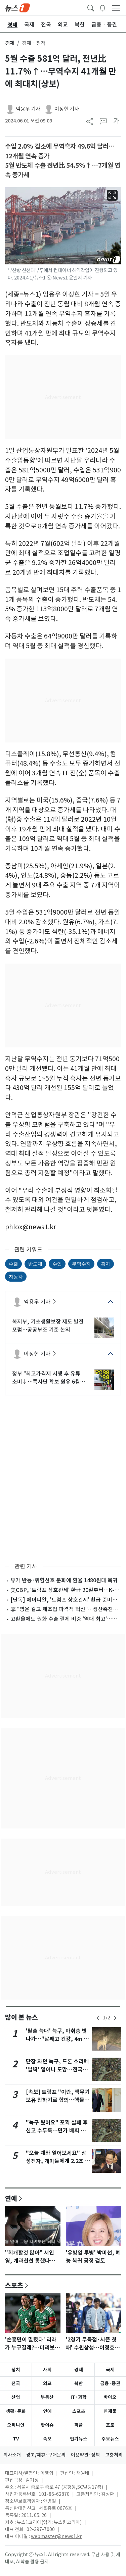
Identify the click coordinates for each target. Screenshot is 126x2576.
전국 (15, 2383)
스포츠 (14, 2285)
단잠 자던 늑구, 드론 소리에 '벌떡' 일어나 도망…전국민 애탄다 (57, 2069)
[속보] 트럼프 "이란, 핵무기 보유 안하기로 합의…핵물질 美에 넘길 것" (58, 2100)
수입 (57, 1264)
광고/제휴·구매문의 (46, 2455)
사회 (47, 2370)
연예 (11, 2198)
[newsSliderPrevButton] (98, 2018)
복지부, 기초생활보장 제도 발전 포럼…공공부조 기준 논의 (48, 1325)
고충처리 (114, 2455)
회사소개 (12, 2455)
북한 (78, 2383)
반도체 (35, 1264)
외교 (47, 2383)
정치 (15, 2370)
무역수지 (81, 1264)
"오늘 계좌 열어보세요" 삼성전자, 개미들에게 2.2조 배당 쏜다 (58, 2161)
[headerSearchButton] (90, 7)
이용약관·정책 (85, 2455)
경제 (9, 43)
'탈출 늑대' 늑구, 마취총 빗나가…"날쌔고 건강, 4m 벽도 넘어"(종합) (57, 2039)
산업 (15, 2397)
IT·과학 (79, 2397)
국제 (110, 2370)
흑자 (105, 1264)
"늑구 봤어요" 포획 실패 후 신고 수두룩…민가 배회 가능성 (58, 2130)
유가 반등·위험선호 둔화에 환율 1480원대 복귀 (64, 1580)
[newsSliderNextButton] (115, 2018)
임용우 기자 (28, 109)
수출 (13, 1264)
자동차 (16, 1276)
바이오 (110, 2397)
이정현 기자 (66, 109)
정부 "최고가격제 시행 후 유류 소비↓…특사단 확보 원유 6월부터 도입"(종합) (48, 1378)
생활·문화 (16, 2411)
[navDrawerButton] (116, 7)
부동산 (47, 2397)
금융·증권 (110, 2383)
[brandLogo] (17, 7)
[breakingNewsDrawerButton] (102, 7)
